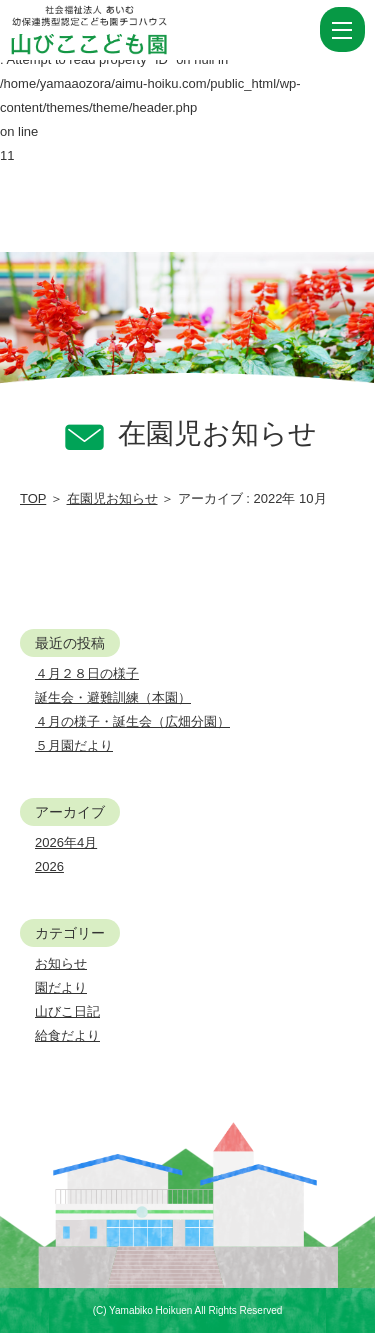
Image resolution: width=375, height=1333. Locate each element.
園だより (61, 987)
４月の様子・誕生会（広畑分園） (132, 721)
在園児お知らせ (112, 498)
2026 (49, 866)
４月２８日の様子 (87, 673)
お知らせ (61, 963)
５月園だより (74, 745)
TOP (33, 498)
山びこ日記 (67, 1011)
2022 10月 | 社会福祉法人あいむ (124, 30)
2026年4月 (66, 842)
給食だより (67, 1035)
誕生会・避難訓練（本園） (113, 697)
